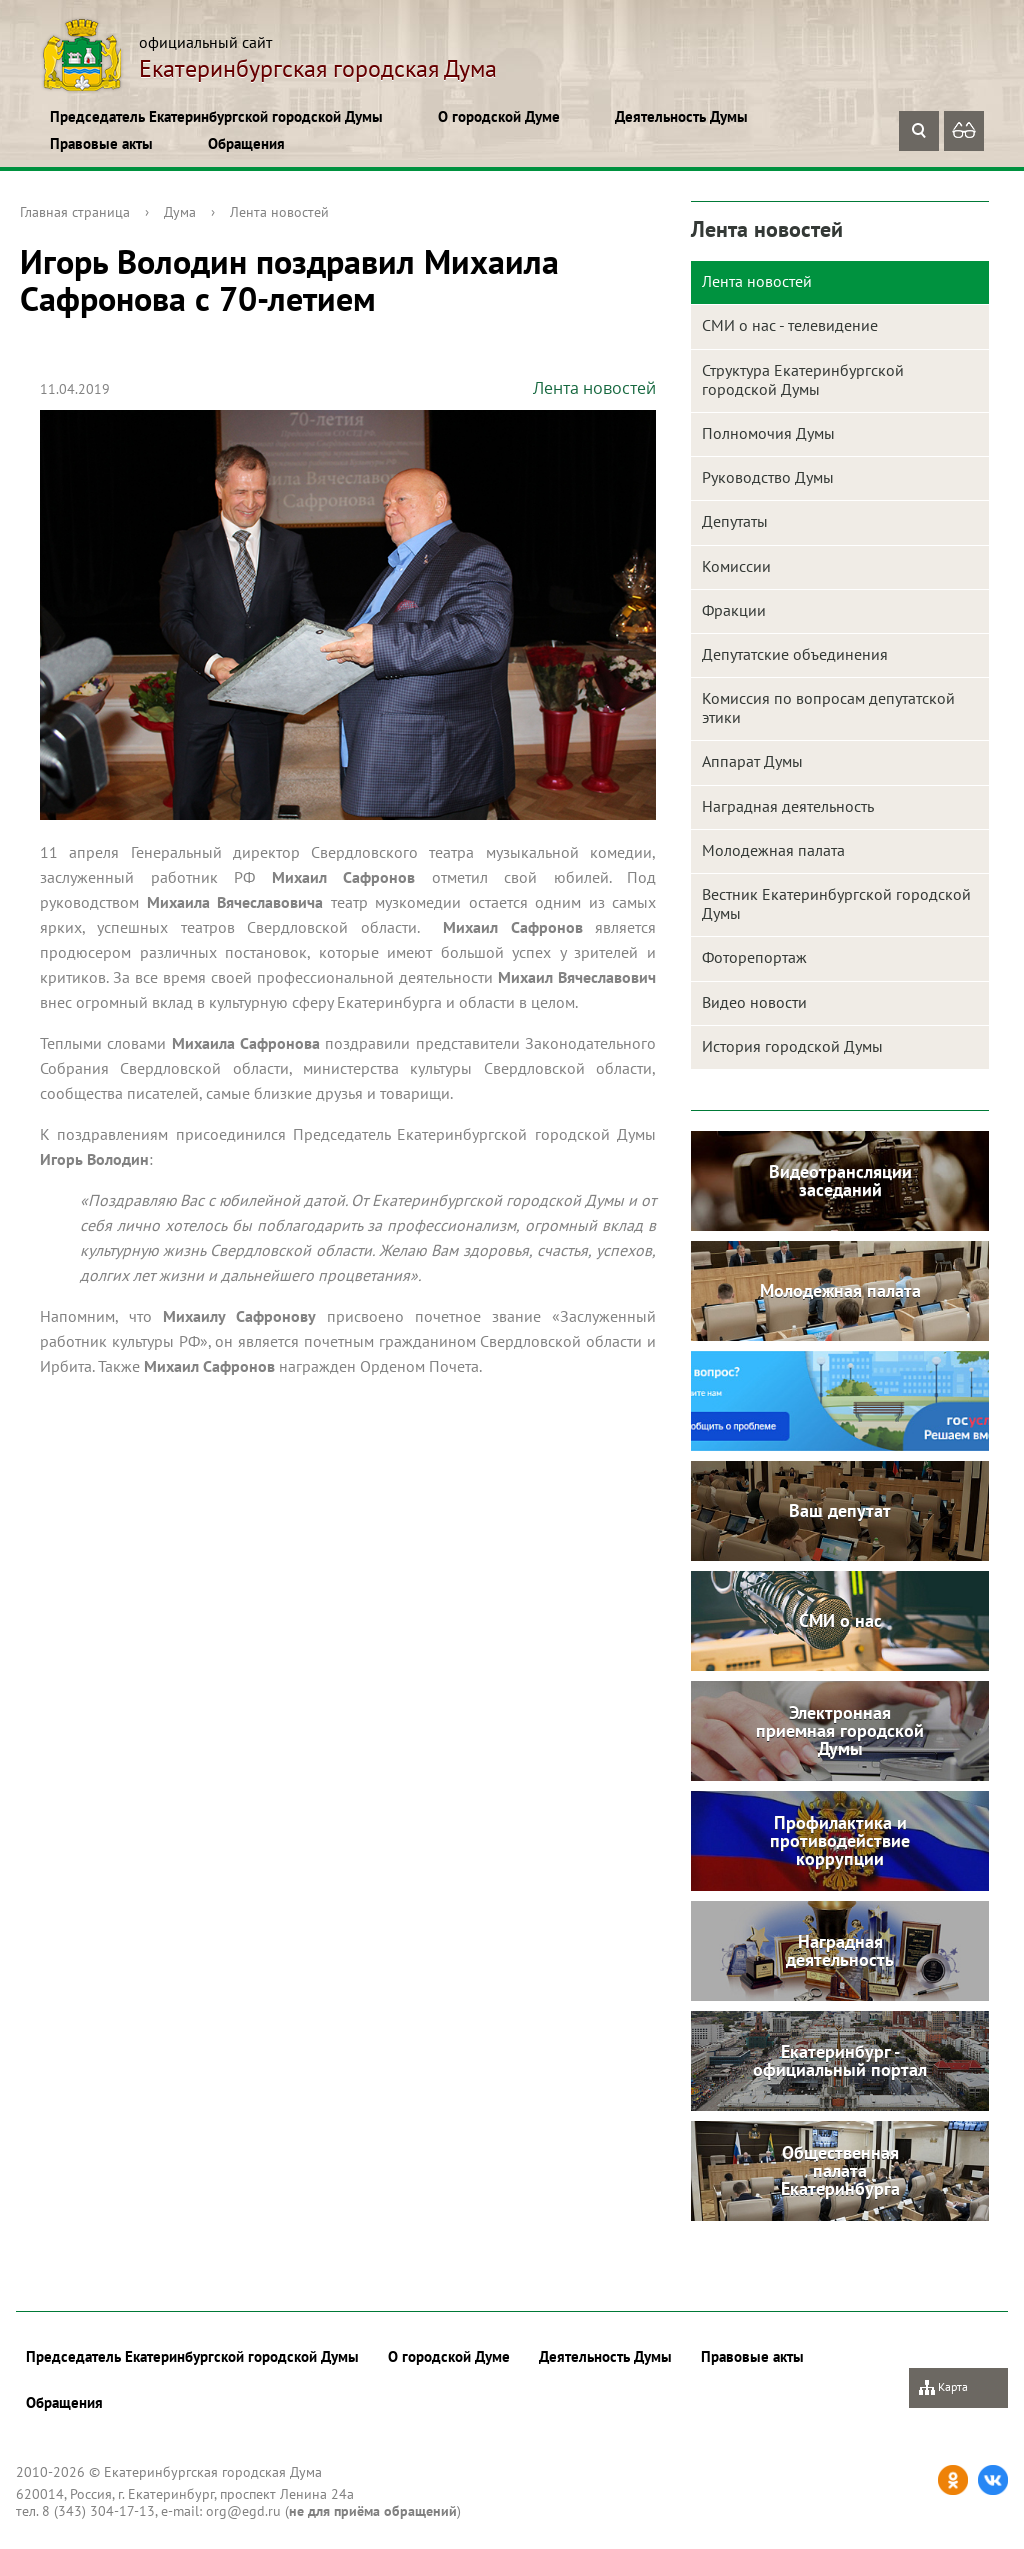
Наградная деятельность (788, 806)
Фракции (734, 610)
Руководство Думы (768, 477)
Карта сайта (943, 2393)
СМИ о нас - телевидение (790, 325)
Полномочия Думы (768, 433)
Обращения (246, 143)
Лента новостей (279, 212)
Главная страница (75, 212)
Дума (180, 212)
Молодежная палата (773, 850)
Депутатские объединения (795, 654)
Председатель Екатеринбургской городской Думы (216, 116)
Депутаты (735, 521)
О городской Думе (499, 116)
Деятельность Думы (681, 116)
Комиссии (736, 566)
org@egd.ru (243, 2511)
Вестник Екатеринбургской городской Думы (836, 903)
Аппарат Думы (752, 761)
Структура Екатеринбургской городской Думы (803, 379)
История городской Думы (792, 1046)
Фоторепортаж (754, 957)
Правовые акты (101, 143)
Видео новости (754, 1002)
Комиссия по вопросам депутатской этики (828, 707)
